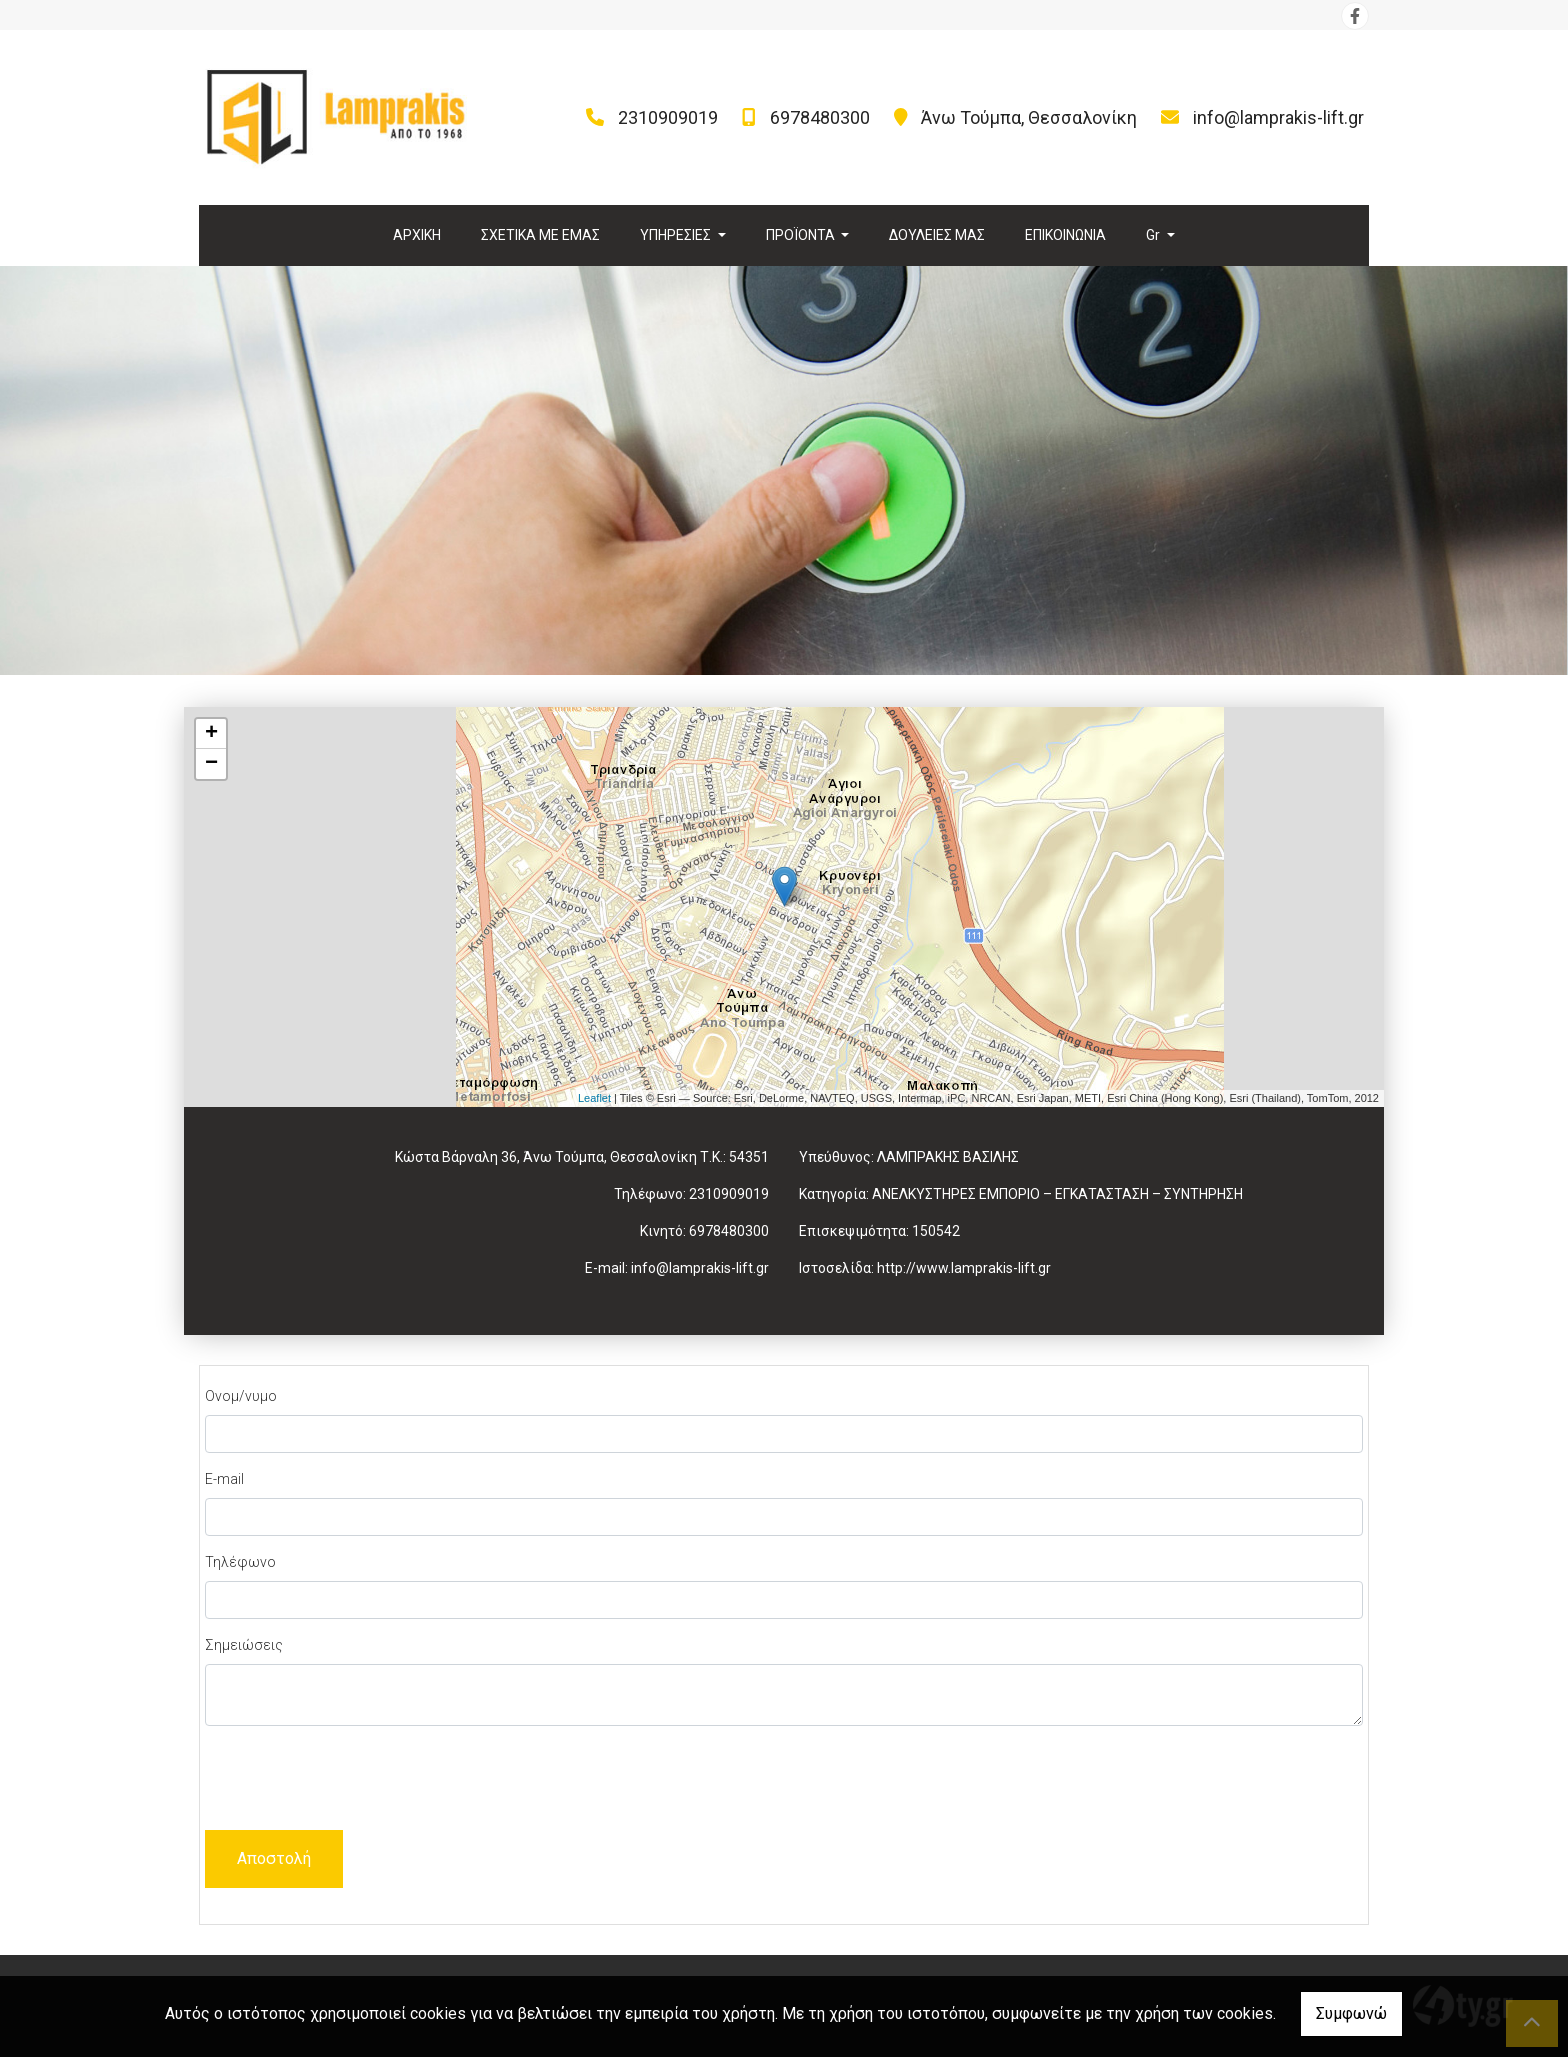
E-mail (224, 1479)
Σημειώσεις (244, 1645)
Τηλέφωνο (240, 1562)
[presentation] (357, 1781)
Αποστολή (274, 1858)
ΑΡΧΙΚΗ (417, 235)
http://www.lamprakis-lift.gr (964, 1268)
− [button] (211, 764)
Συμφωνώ (1351, 2013)
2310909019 (668, 117)
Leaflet (594, 1098)
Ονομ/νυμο (241, 1396)
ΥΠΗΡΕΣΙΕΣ (677, 235)
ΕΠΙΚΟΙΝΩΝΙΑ (1065, 235)
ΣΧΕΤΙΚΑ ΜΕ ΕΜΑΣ (540, 235)
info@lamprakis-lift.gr (1278, 117)
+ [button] (211, 734)
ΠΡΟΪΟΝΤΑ (802, 235)
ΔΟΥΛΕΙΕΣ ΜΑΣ (937, 235)
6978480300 (820, 117)
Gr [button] (1154, 235)
